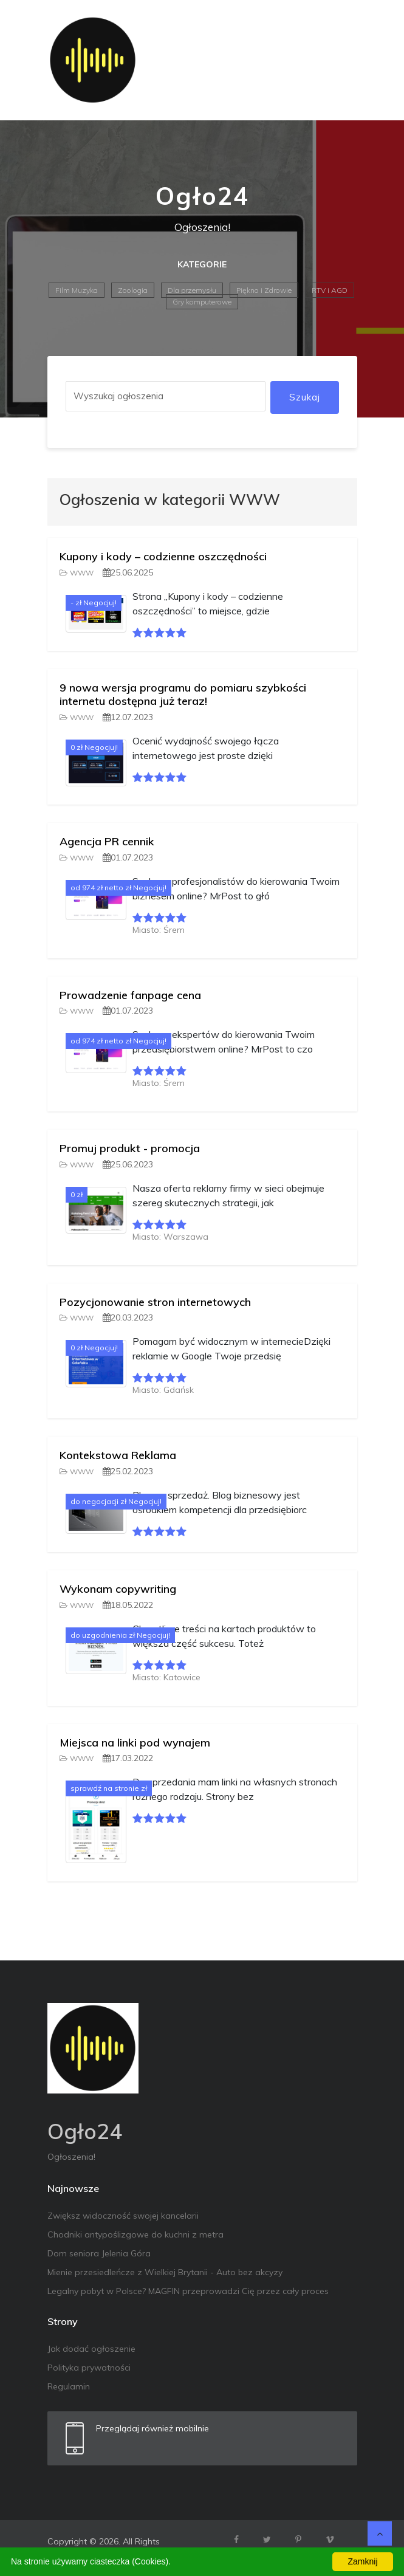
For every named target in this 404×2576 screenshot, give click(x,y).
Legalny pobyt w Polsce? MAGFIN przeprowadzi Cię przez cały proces (188, 2291)
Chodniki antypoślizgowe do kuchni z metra (135, 2234)
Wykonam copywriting (118, 1589)
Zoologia (133, 290)
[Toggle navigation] (340, 60)
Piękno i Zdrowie (264, 290)
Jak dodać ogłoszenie (91, 2348)
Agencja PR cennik (107, 841)
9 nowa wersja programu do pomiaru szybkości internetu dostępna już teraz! (183, 694)
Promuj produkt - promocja (130, 1148)
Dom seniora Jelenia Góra (99, 2253)
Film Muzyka (76, 290)
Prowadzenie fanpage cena (130, 995)
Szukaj (304, 397)
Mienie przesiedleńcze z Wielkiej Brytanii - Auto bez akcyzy (164, 2272)
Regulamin (68, 2386)
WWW (77, 572)
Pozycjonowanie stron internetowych (155, 1302)
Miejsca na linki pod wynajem (135, 1743)
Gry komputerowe (202, 301)
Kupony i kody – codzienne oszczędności (163, 556)
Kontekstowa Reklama (118, 1455)
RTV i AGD (330, 290)
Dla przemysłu (192, 290)
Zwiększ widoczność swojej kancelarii (123, 2215)
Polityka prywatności (89, 2367)
